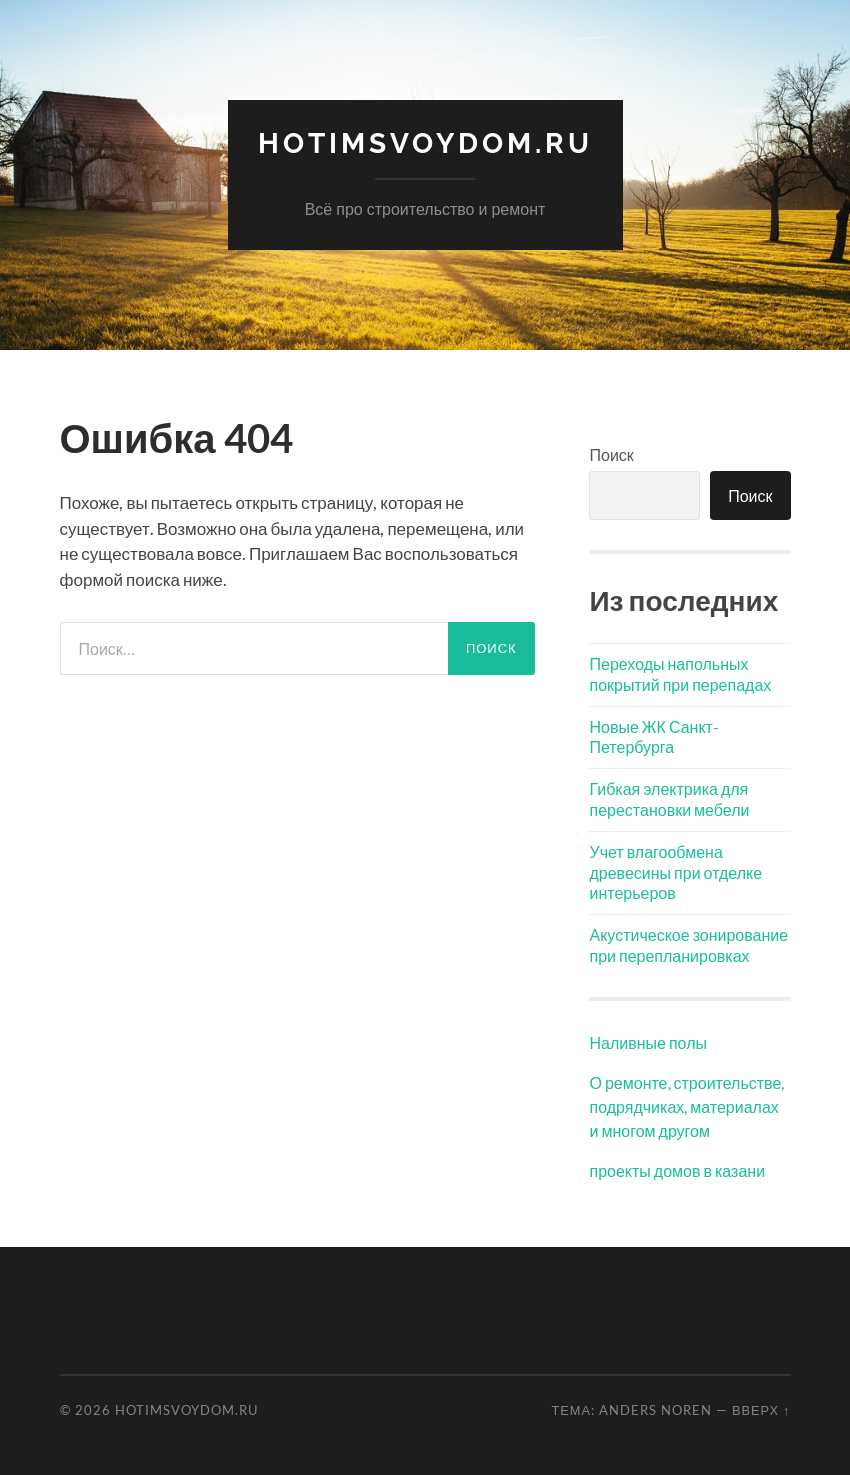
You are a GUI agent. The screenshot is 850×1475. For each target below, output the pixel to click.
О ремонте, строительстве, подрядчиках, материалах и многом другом (686, 1106)
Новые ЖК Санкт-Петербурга (653, 737)
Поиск (611, 454)
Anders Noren (655, 1410)
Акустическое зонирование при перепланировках (688, 945)
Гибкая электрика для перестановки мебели (669, 799)
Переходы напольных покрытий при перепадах (680, 674)
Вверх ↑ (761, 1410)
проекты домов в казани (677, 1170)
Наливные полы (648, 1042)
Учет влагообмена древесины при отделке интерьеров (675, 872)
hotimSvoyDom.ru (425, 143)
